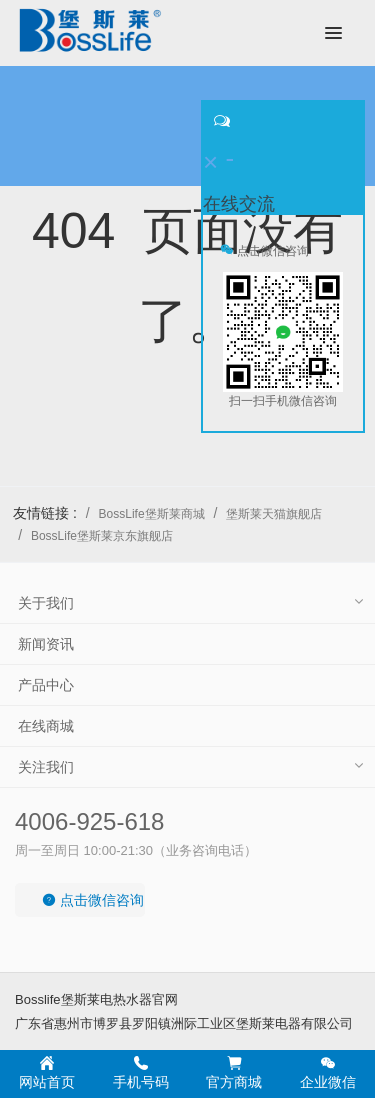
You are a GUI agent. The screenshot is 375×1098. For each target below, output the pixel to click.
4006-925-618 (89, 821)
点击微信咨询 (93, 900)
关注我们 (46, 767)
